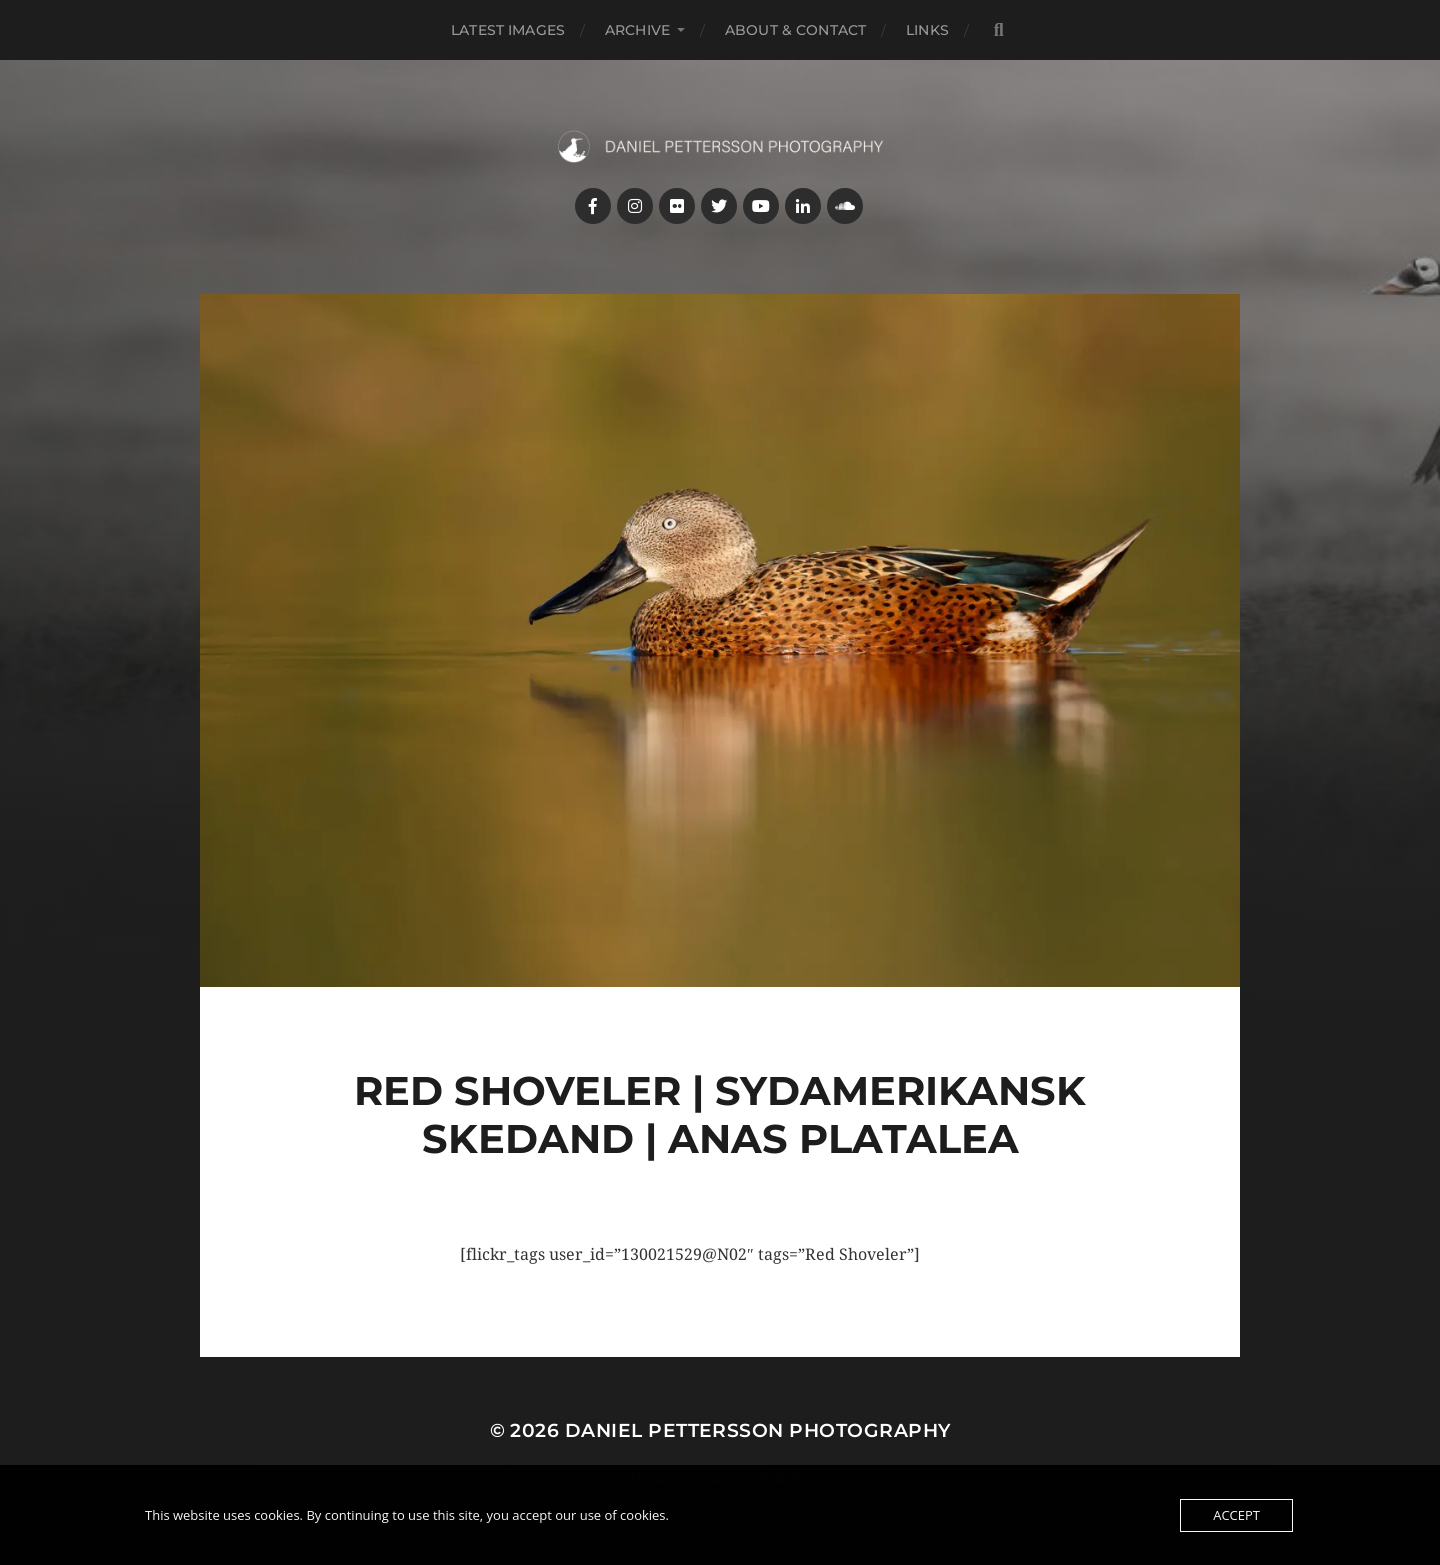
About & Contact (795, 30)
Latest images (508, 30)
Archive (637, 30)
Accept (1236, 1515)
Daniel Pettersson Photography (758, 1430)
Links (927, 30)
